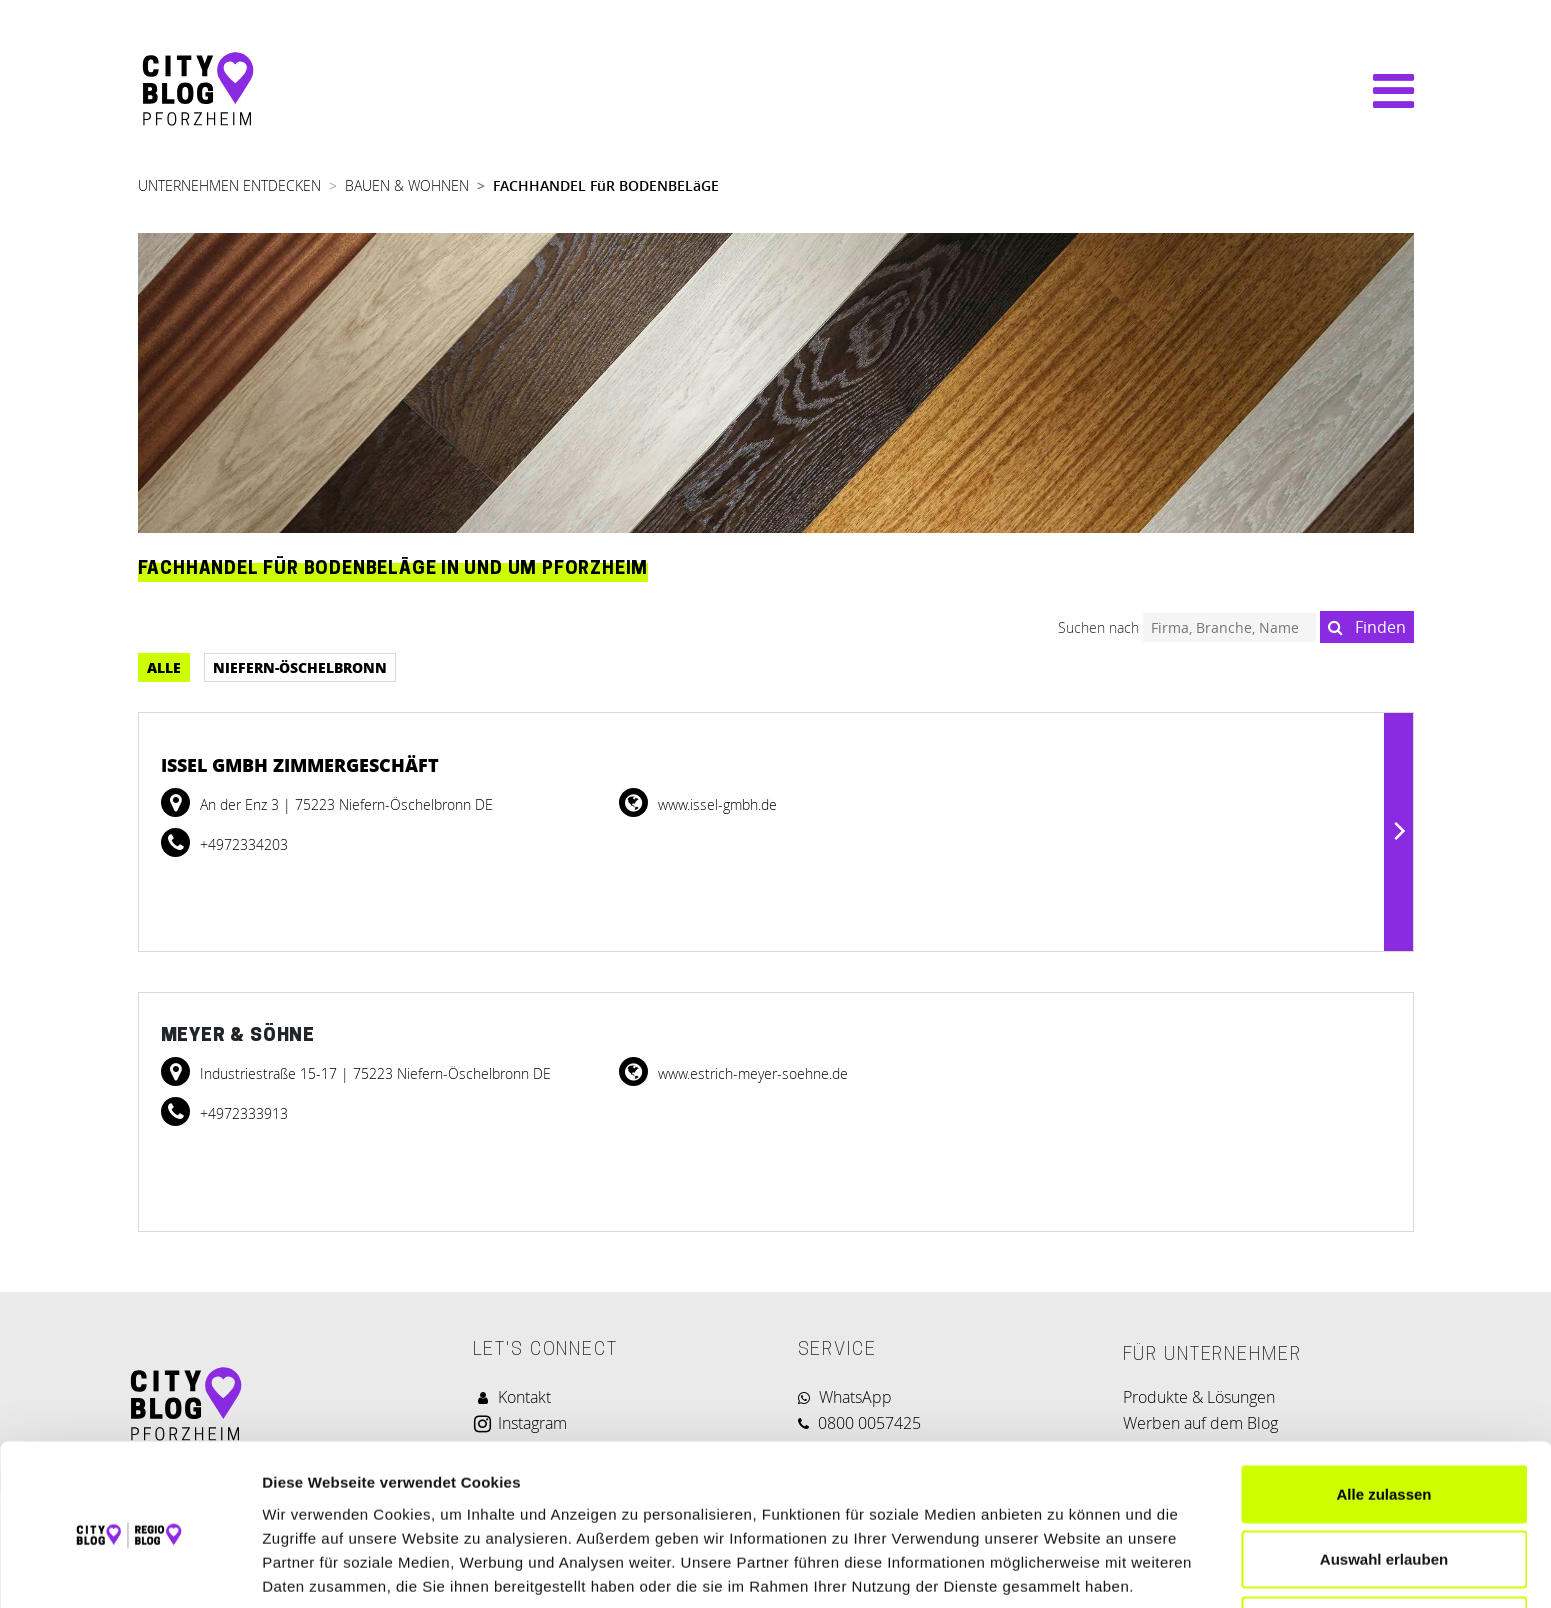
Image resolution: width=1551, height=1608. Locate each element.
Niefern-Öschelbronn (300, 667)
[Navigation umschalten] (1383, 91)
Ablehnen (1384, 1542)
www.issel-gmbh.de (715, 804)
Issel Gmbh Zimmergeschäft (300, 765)
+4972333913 (242, 1113)
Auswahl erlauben (1384, 1477)
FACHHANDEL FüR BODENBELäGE (606, 185)
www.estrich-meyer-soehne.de (751, 1073)
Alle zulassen (1383, 1411)
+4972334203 (242, 844)
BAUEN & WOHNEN (407, 185)
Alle (164, 667)
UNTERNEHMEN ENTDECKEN (229, 185)
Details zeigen (1063, 1568)
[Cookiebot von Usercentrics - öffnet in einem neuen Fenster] (129, 1569)
